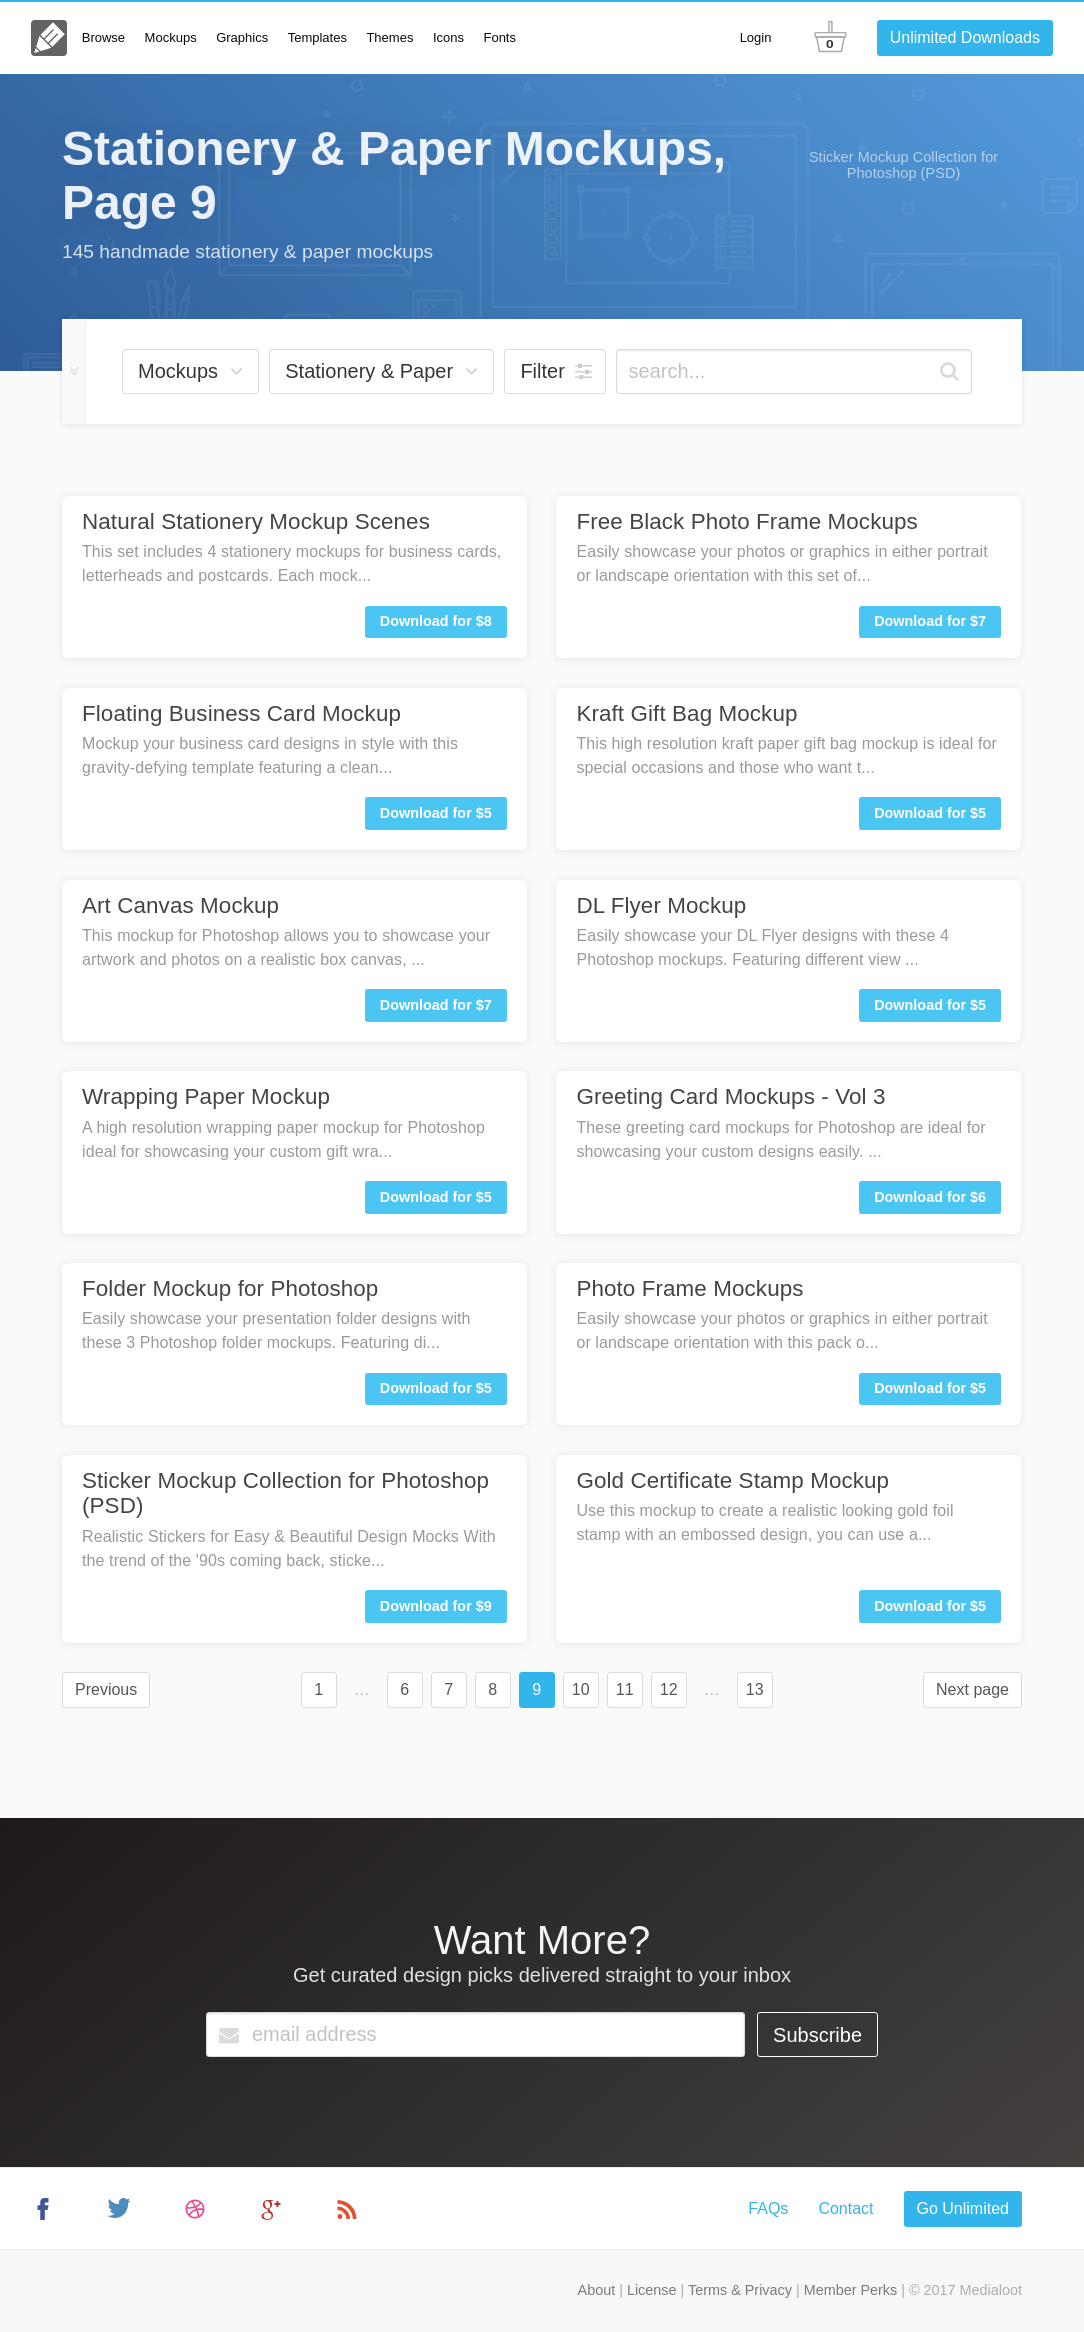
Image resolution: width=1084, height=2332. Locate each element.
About (597, 2290)
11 (625, 1689)
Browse (103, 37)
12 (669, 1689)
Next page (972, 1689)
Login (756, 37)
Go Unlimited (963, 2208)
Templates (317, 37)
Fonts (499, 37)
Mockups (171, 37)
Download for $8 (436, 621)
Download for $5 (436, 813)
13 (755, 1689)
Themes (389, 37)
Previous (106, 1689)
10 (581, 1689)
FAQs (768, 2208)
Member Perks (851, 2290)
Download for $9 (436, 1606)
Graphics (242, 37)
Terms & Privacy (740, 2290)
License (652, 2290)
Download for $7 (930, 621)
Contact (845, 2208)
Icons (448, 37)
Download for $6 (930, 1197)
